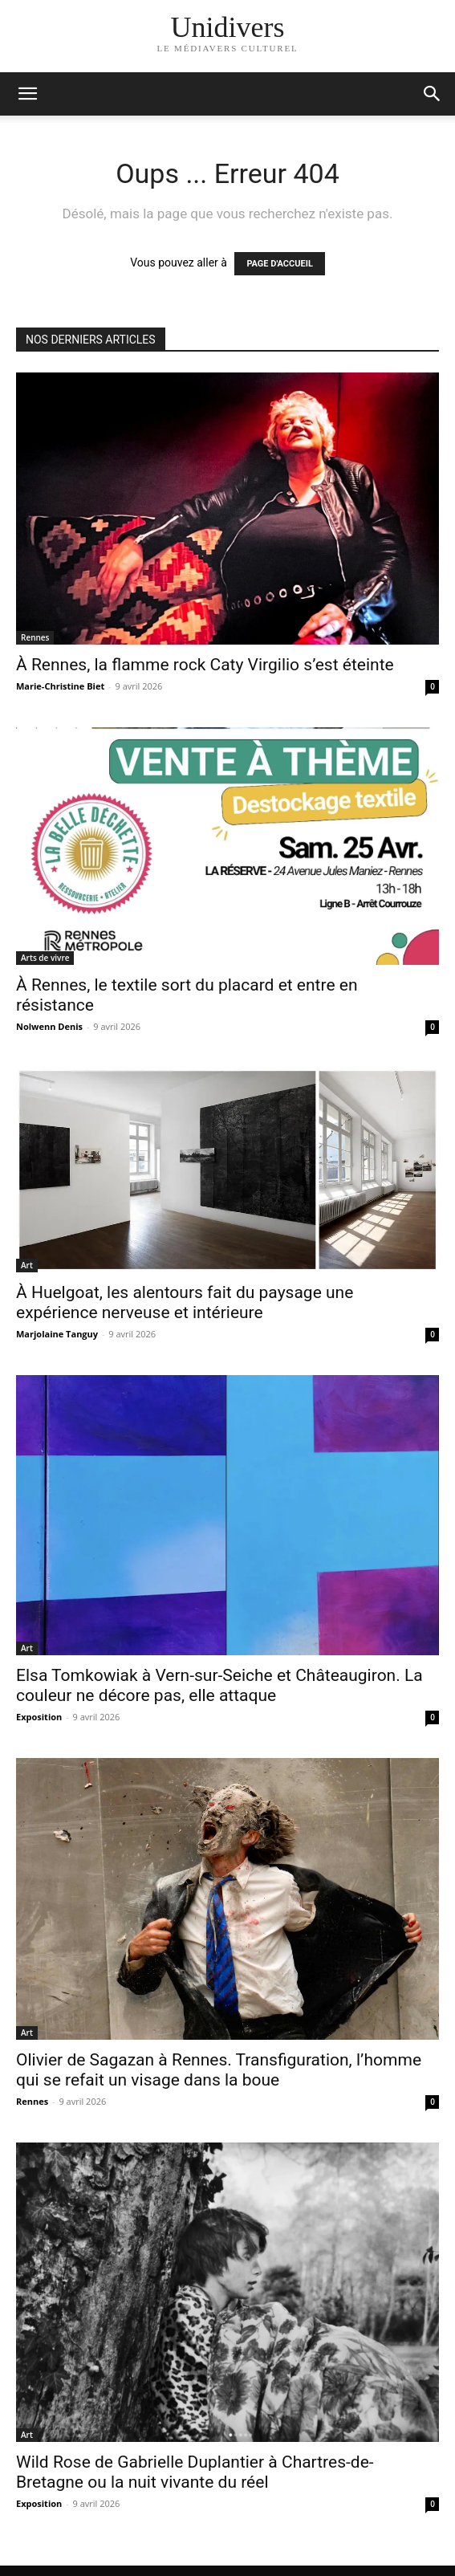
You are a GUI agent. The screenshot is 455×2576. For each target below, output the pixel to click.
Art (27, 1265)
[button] (432, 94)
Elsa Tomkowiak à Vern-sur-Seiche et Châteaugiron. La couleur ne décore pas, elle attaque (219, 1685)
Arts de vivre (45, 957)
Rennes (35, 637)
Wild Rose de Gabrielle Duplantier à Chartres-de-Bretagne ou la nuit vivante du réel (195, 2472)
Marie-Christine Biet (60, 686)
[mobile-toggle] (27, 94)
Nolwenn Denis (49, 1026)
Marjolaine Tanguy (57, 1334)
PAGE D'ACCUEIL (279, 263)
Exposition (39, 1717)
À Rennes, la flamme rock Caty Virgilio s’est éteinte (205, 664)
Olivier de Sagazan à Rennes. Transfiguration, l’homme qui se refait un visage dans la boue (218, 2070)
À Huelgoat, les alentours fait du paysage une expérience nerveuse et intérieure (184, 1302)
